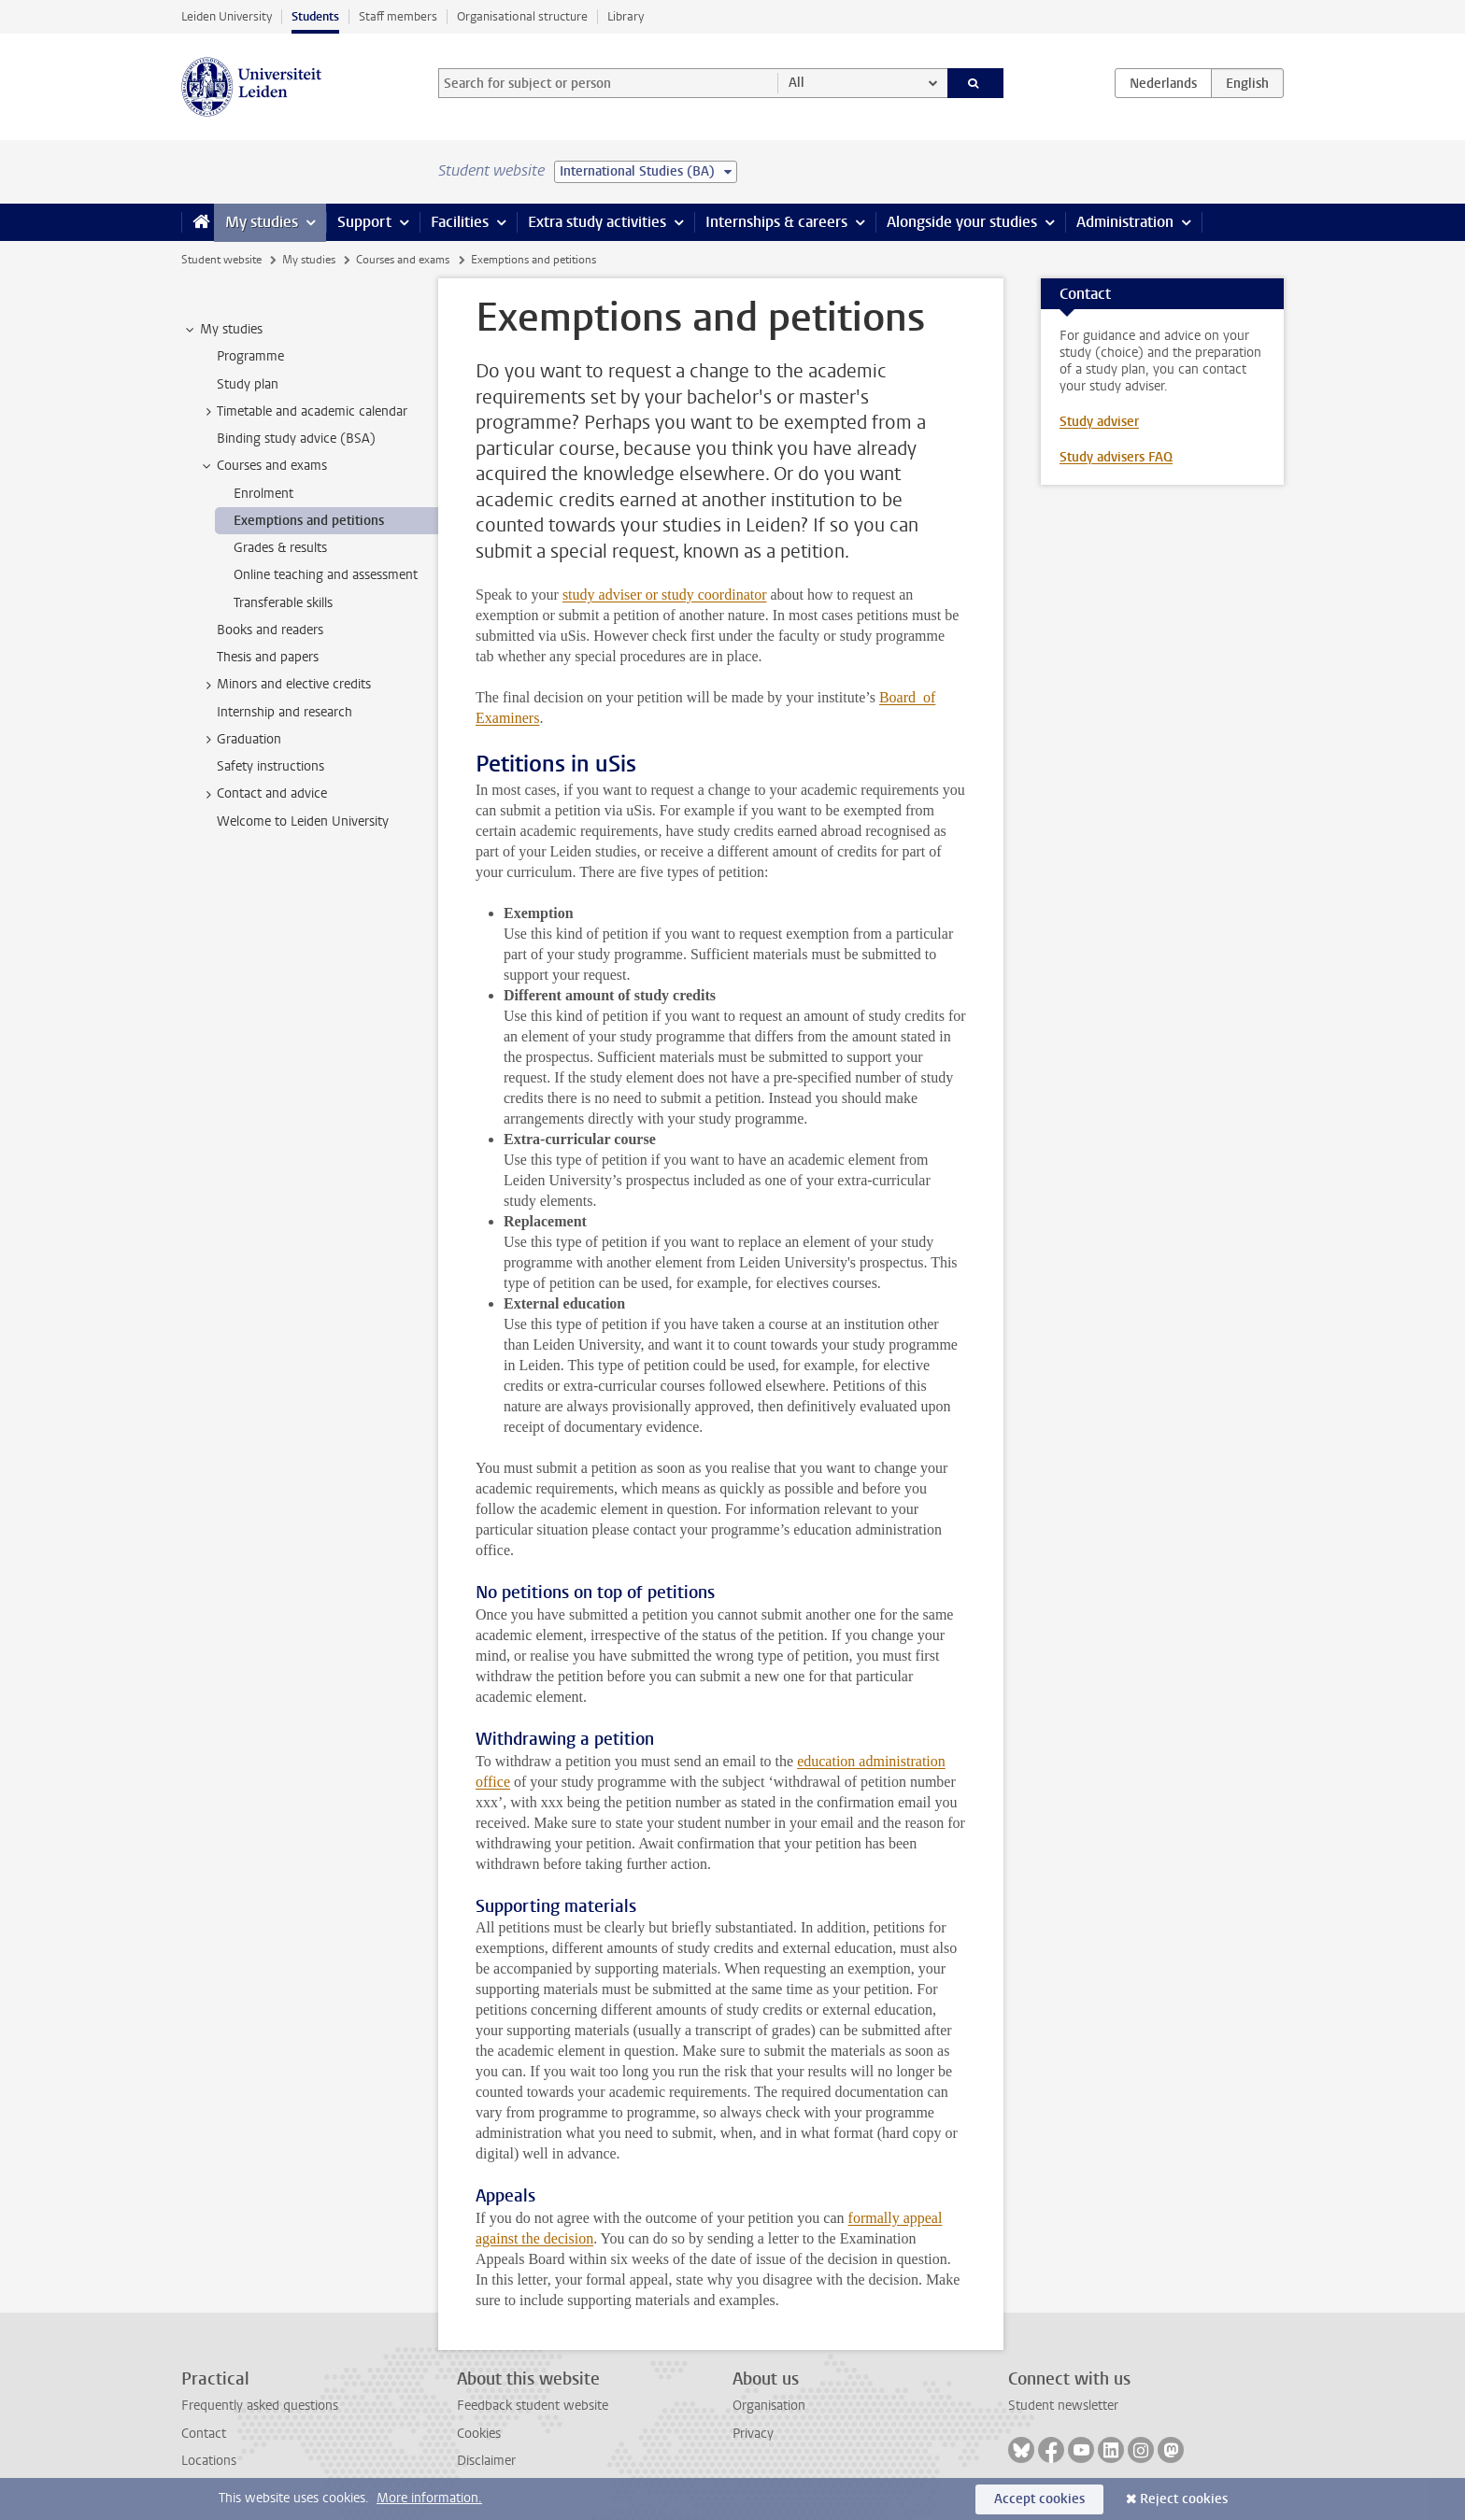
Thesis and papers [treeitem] (268, 657)
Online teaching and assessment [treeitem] (326, 575)
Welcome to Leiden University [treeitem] (303, 821)
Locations (208, 2461)
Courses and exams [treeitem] (263, 466)
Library (625, 16)
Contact (203, 2433)
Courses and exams (402, 259)
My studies (261, 222)
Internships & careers (776, 222)
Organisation (768, 2405)
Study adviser (1099, 422)
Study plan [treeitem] (247, 384)
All (796, 83)
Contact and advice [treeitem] (263, 794)
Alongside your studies (962, 222)
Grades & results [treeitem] (280, 548)
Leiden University (226, 16)
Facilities (460, 222)
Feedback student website (532, 2405)
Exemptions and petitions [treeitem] (309, 521)
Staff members (398, 16)
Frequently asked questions (259, 2405)
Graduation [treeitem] (240, 739)
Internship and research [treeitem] (284, 712)
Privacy (753, 2433)
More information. (429, 2498)
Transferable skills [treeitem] (283, 603)
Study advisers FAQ (1116, 457)
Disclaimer (486, 2461)
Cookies (479, 2433)
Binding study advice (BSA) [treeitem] (296, 438)
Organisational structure (522, 16)
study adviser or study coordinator (664, 594)
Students (315, 16)
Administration (1124, 222)
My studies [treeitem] (222, 329)
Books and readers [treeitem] (270, 630)
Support (364, 222)
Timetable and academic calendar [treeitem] (303, 412)
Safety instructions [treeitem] (270, 766)
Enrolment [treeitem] (263, 494)
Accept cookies (1039, 2499)
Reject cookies (1184, 2499)
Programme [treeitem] (250, 356)
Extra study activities (597, 222)
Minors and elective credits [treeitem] (285, 684)
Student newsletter (1063, 2405)
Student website (221, 259)
